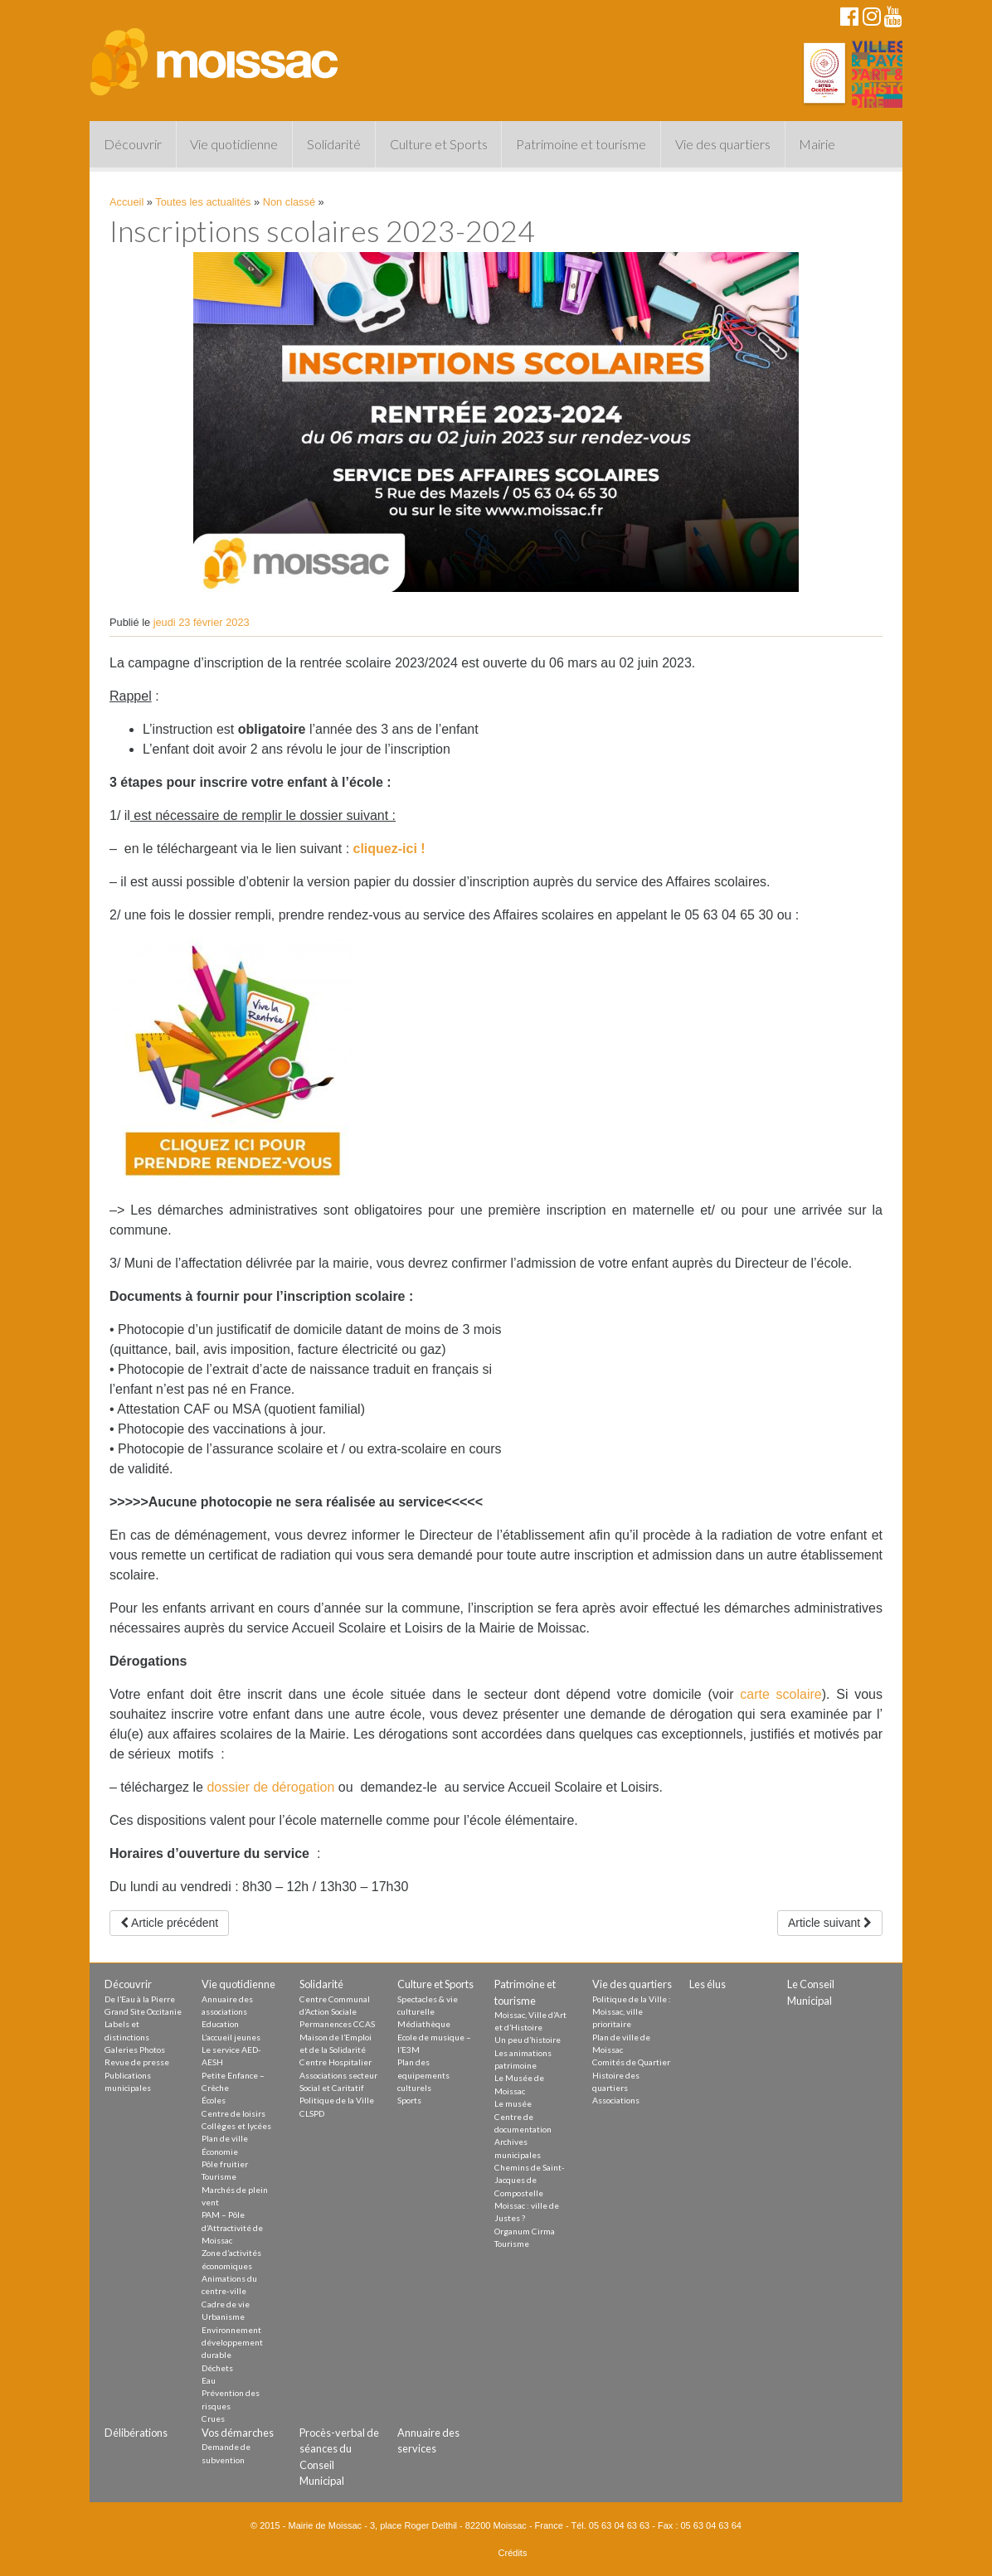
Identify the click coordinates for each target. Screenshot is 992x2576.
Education (220, 2024)
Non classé (289, 202)
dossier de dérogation (270, 1787)
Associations (615, 2100)
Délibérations (136, 2432)
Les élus (707, 1984)
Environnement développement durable (232, 2342)
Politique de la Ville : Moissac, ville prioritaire (631, 2012)
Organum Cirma (524, 2231)
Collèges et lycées (236, 2126)
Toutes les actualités (202, 202)
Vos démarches (238, 2432)
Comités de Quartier (631, 2062)
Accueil (126, 202)
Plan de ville (225, 2138)
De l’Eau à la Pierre (140, 1999)
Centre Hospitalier (335, 2062)
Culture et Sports (439, 144)
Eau (209, 2380)
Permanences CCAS (337, 2024)
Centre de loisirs (233, 2113)
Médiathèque (423, 2024)
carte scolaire (780, 1694)
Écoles (214, 2100)
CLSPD (311, 2113)
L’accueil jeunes (231, 2037)
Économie (220, 2151)
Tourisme (219, 2176)
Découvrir (133, 144)
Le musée (513, 2103)
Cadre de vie (226, 2304)
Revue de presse (137, 2062)
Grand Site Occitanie (143, 2011)
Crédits (513, 2553)
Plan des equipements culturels (423, 2075)
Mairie (817, 144)
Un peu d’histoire (527, 2040)
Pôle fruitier (225, 2164)
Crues (213, 2418)
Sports (409, 2100)
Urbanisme (223, 2316)
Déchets (217, 2368)
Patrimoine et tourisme (581, 144)
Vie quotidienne (234, 144)
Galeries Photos (135, 2049)
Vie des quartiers (723, 144)
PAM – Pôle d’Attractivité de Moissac (232, 2227)
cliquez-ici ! (389, 849)
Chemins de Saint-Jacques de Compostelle (529, 2180)
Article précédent (169, 1922)
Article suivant (830, 1922)
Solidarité (334, 144)
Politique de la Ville (336, 2100)
